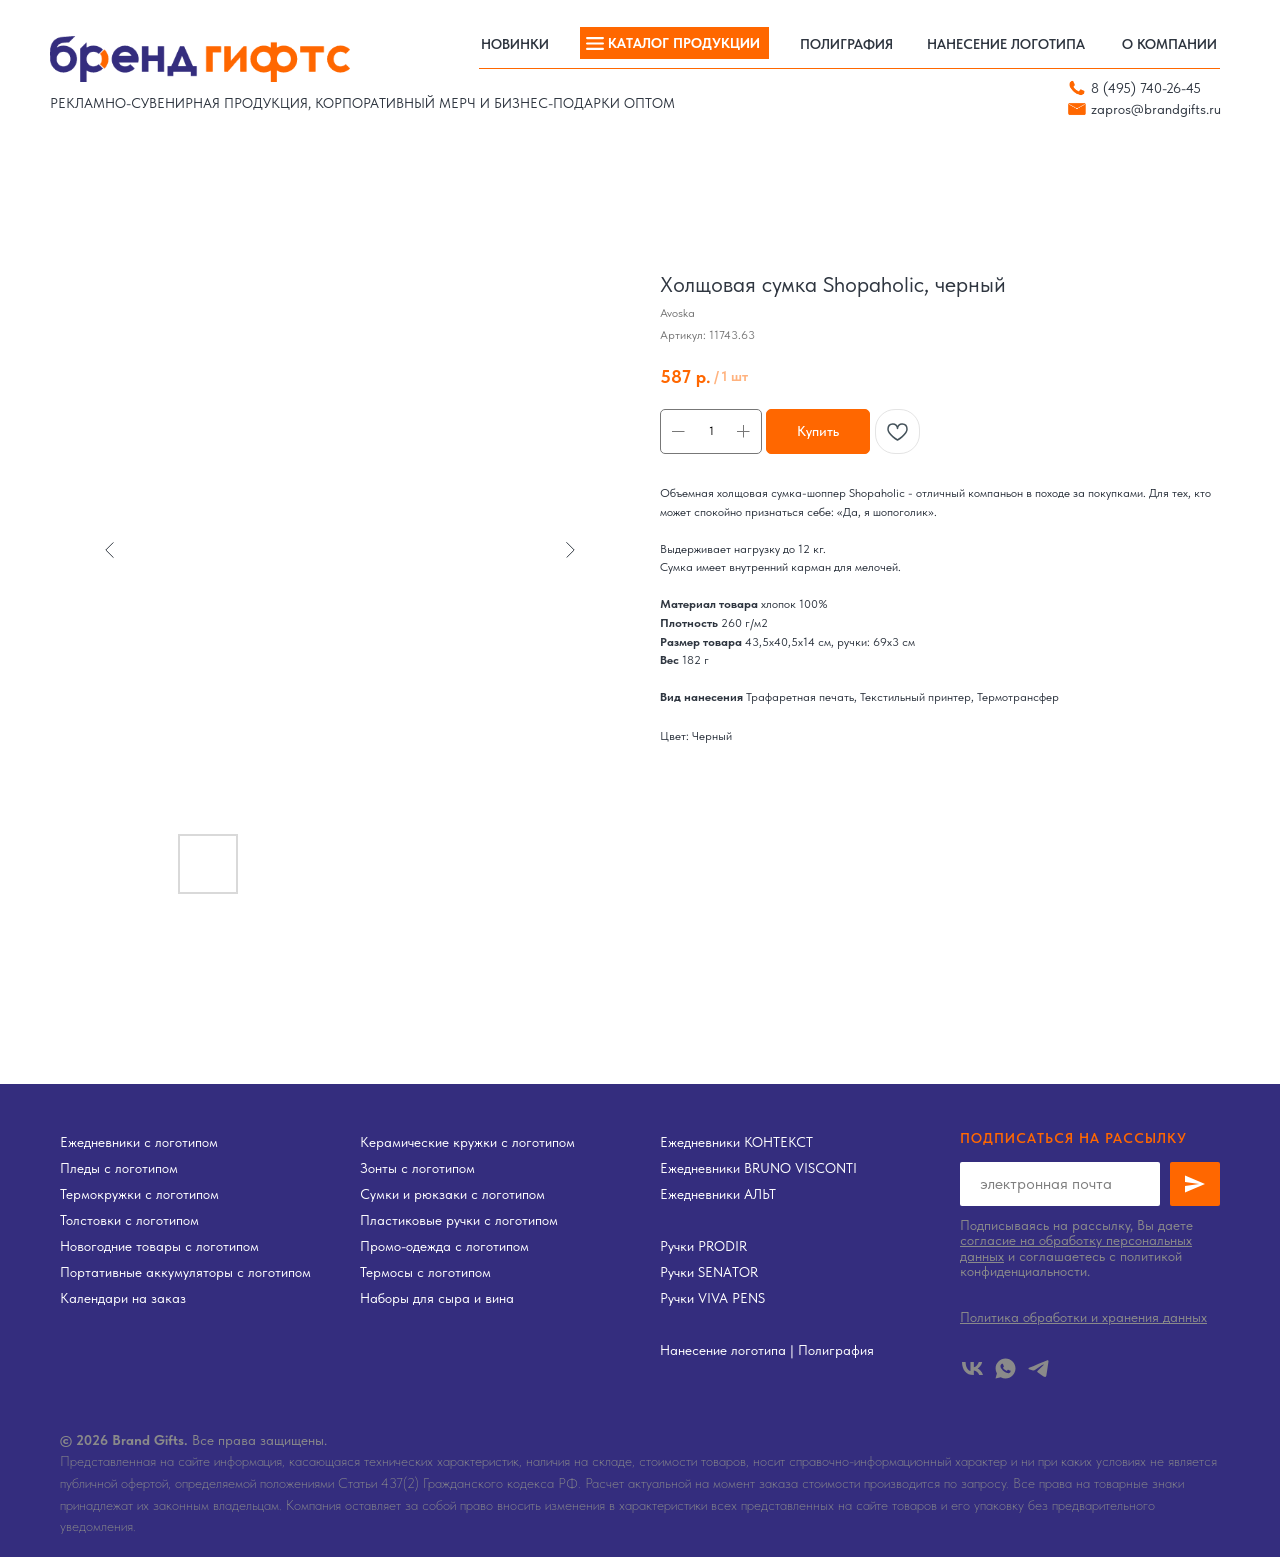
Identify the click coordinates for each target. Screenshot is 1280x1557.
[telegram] (1038, 1368)
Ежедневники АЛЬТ (718, 1194)
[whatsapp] (1005, 1368)
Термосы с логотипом (425, 1272)
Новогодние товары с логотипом (159, 1246)
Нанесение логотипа (723, 1350)
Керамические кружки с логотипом (467, 1142)
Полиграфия (836, 1350)
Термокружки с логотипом (139, 1194)
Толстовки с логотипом (129, 1220)
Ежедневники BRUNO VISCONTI (758, 1168)
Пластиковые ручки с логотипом (459, 1220)
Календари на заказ (123, 1298)
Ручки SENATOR (709, 1272)
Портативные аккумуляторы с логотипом (185, 1272)
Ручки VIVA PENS (712, 1298)
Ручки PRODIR (703, 1246)
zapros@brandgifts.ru (1156, 109)
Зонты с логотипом (417, 1168)
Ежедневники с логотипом (139, 1142)
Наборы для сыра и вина (437, 1298)
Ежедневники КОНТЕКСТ (736, 1142)
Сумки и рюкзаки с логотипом (452, 1194)
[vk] (972, 1368)
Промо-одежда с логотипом (444, 1246)
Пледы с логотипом (119, 1168)
